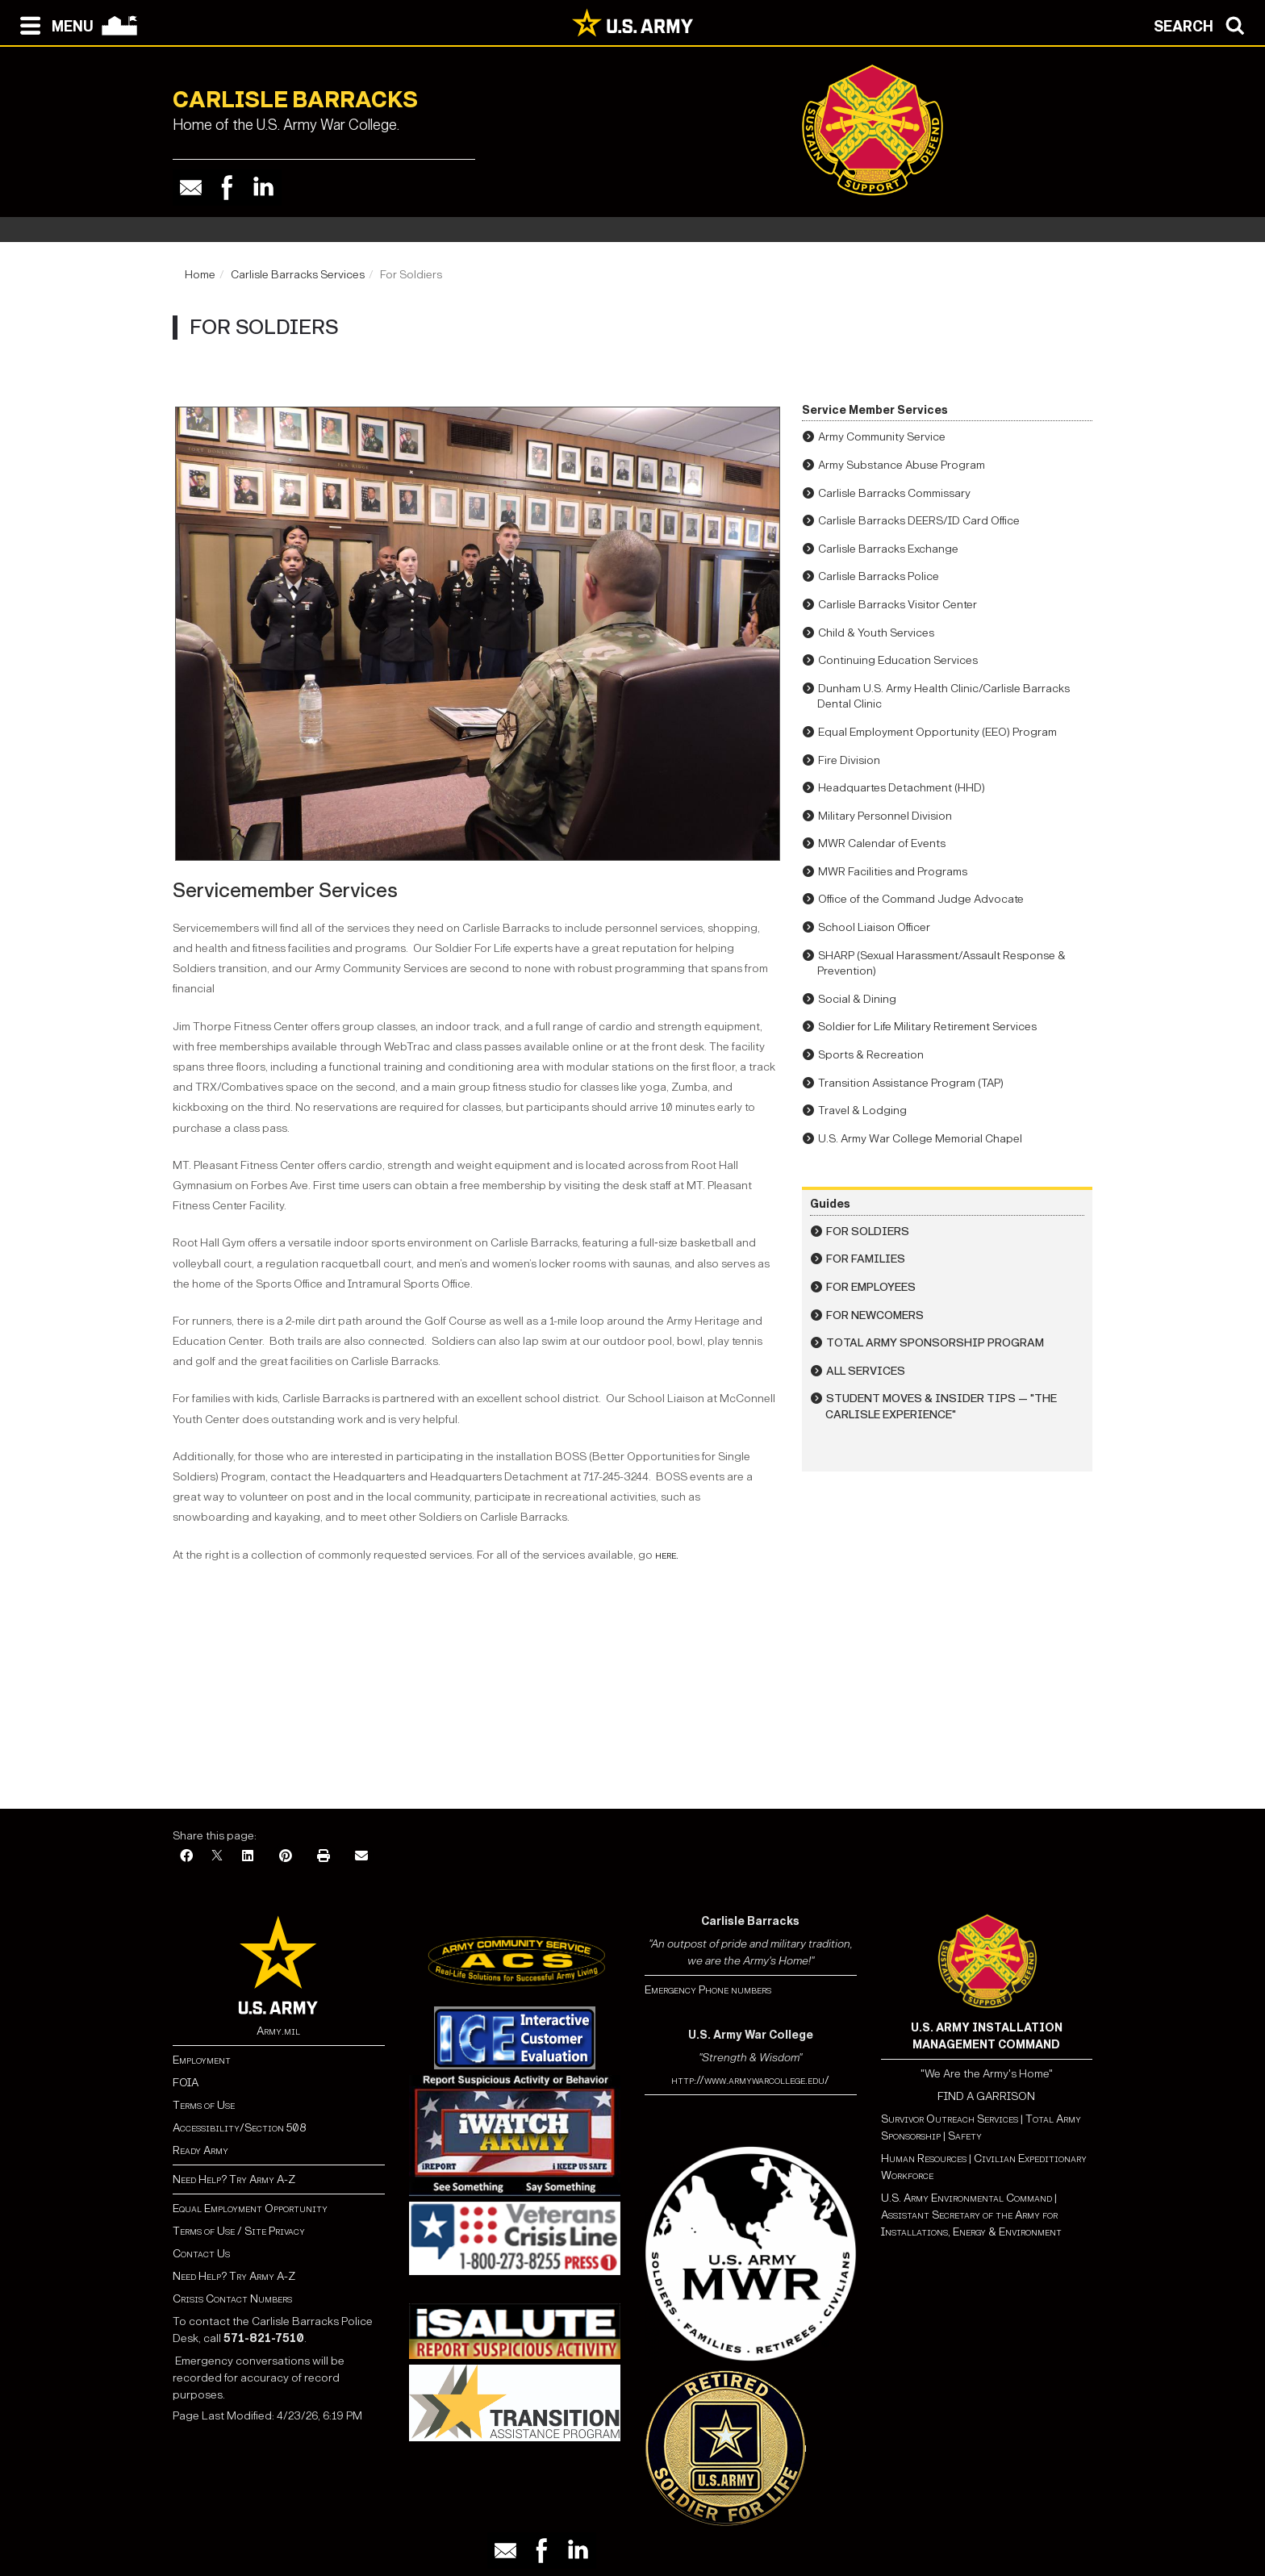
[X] (217, 1857)
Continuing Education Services (898, 660)
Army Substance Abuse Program (901, 465)
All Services (865, 1371)
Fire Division (849, 760)
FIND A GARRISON (986, 2096)
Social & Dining (857, 999)
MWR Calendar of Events (882, 843)
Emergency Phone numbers (708, 1990)
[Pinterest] (285, 1857)
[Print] (323, 1857)
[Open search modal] (1203, 24)
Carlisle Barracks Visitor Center (897, 605)
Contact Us (201, 2254)
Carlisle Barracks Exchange (888, 549)
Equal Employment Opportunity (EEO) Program (937, 732)
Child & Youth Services (876, 633)
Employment (202, 2060)
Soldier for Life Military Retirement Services (927, 1026)
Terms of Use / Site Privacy (239, 2231)
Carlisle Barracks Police (878, 576)
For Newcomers (875, 1315)
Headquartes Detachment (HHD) (901, 788)
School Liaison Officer (874, 927)
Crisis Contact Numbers (232, 2299)
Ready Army (200, 2150)
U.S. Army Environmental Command (966, 2198)
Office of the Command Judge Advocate (921, 899)
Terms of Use (204, 2105)
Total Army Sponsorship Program (935, 1343)
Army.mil (278, 2031)
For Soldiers (867, 1231)
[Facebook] (186, 1857)
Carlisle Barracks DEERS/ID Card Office (919, 521)
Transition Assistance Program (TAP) (911, 1083)
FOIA (185, 2083)
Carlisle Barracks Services (298, 275)
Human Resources (923, 2158)
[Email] (361, 1857)
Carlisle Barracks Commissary (894, 493)
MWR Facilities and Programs (892, 872)
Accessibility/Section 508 (239, 2128)
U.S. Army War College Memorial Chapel (920, 1139)
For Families (865, 1259)
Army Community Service (882, 437)
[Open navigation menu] (53, 24)
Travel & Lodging (862, 1110)
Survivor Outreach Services (949, 2119)
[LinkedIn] (247, 1857)
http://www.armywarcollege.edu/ (750, 2080)
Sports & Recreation (871, 1055)
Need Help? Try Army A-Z (234, 2179)
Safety (965, 2136)
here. (666, 1555)
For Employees (871, 1287)
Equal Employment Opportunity (250, 2208)
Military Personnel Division (885, 816)
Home (200, 275)
